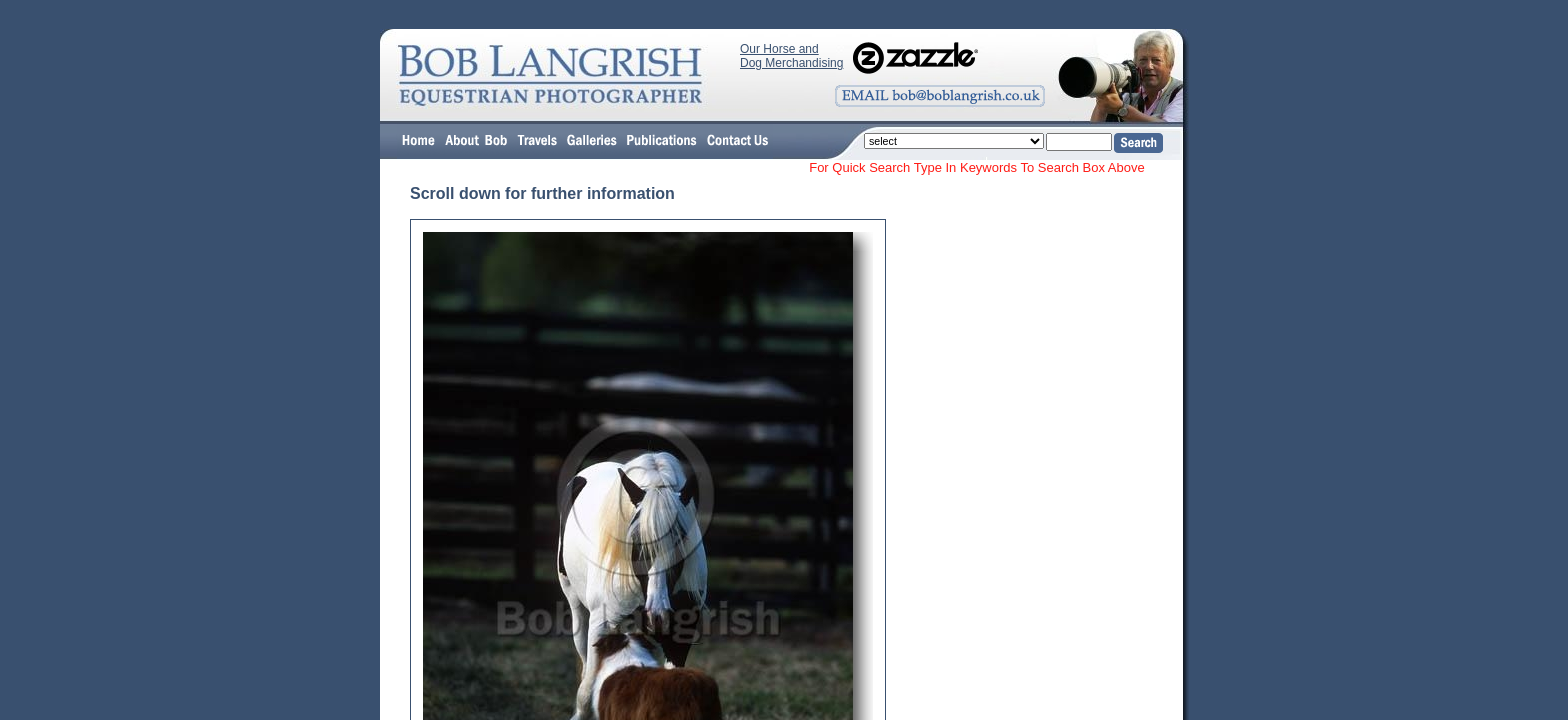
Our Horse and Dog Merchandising (791, 56)
